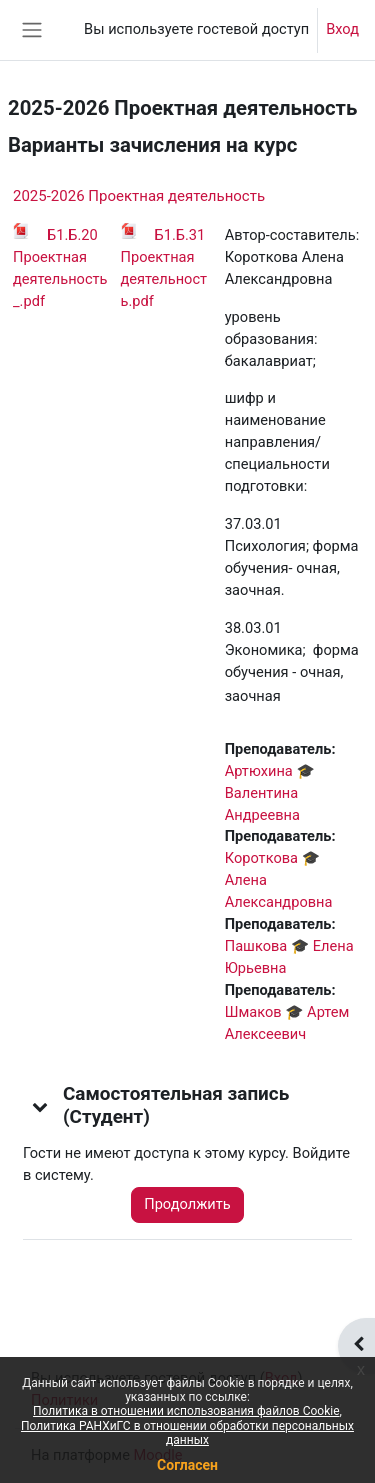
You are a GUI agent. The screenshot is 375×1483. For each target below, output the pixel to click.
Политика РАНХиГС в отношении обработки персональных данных (187, 1433)
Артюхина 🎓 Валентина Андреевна (270, 793)
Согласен (187, 1465)
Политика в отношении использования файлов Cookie (186, 1411)
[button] (41, 1106)
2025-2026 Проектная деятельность (139, 196)
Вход (342, 29)
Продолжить (187, 1204)
